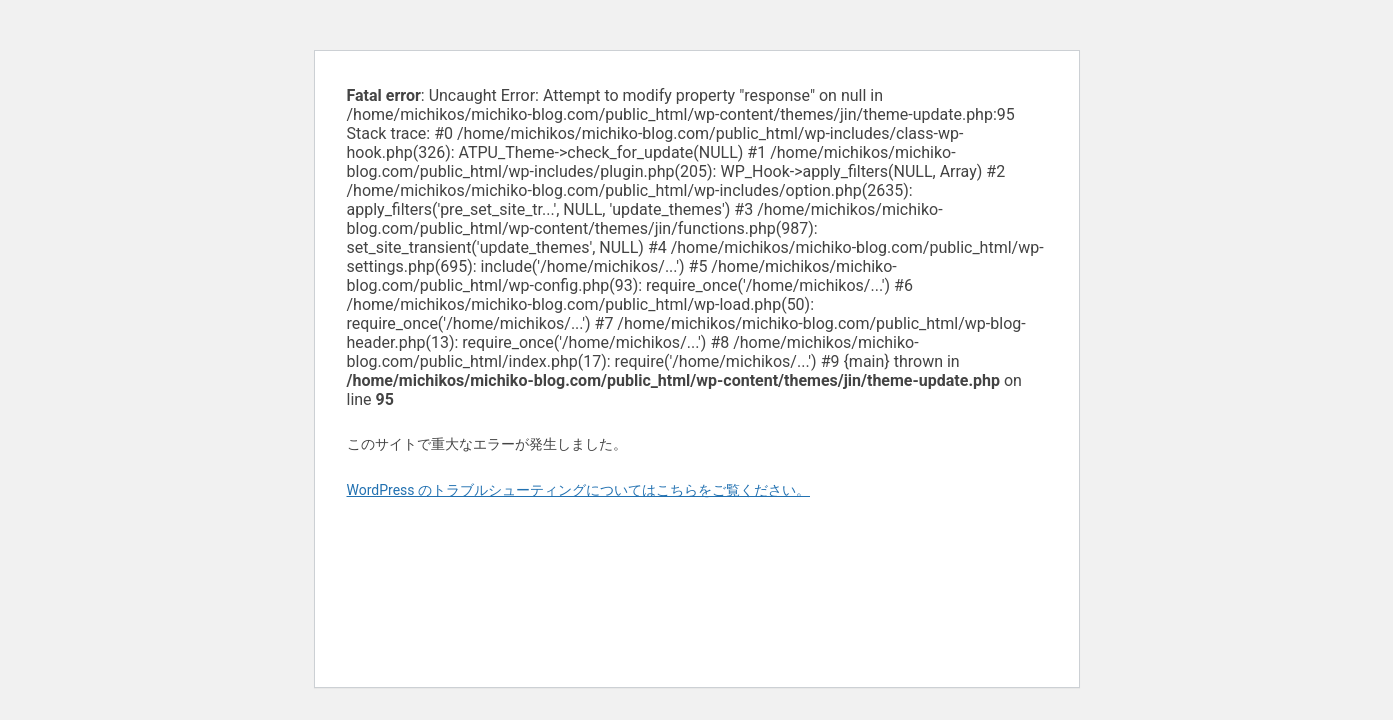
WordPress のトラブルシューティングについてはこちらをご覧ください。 (579, 490)
